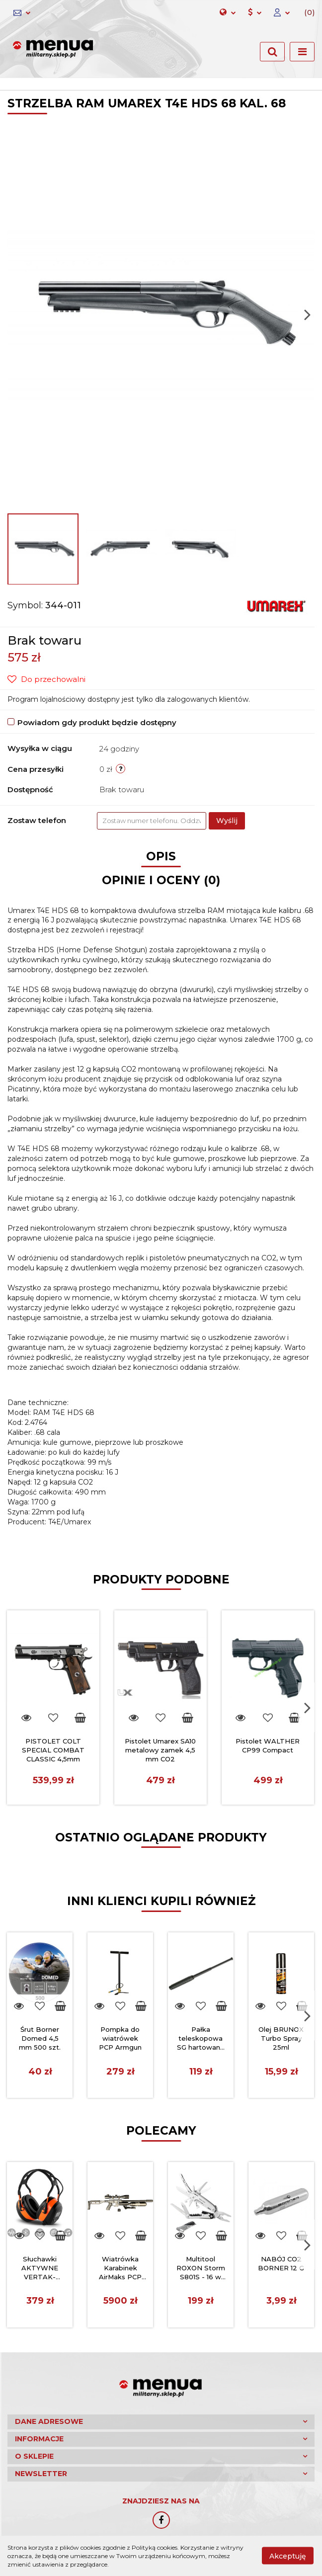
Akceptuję (287, 2556)
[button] (305, 13)
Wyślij (227, 820)
